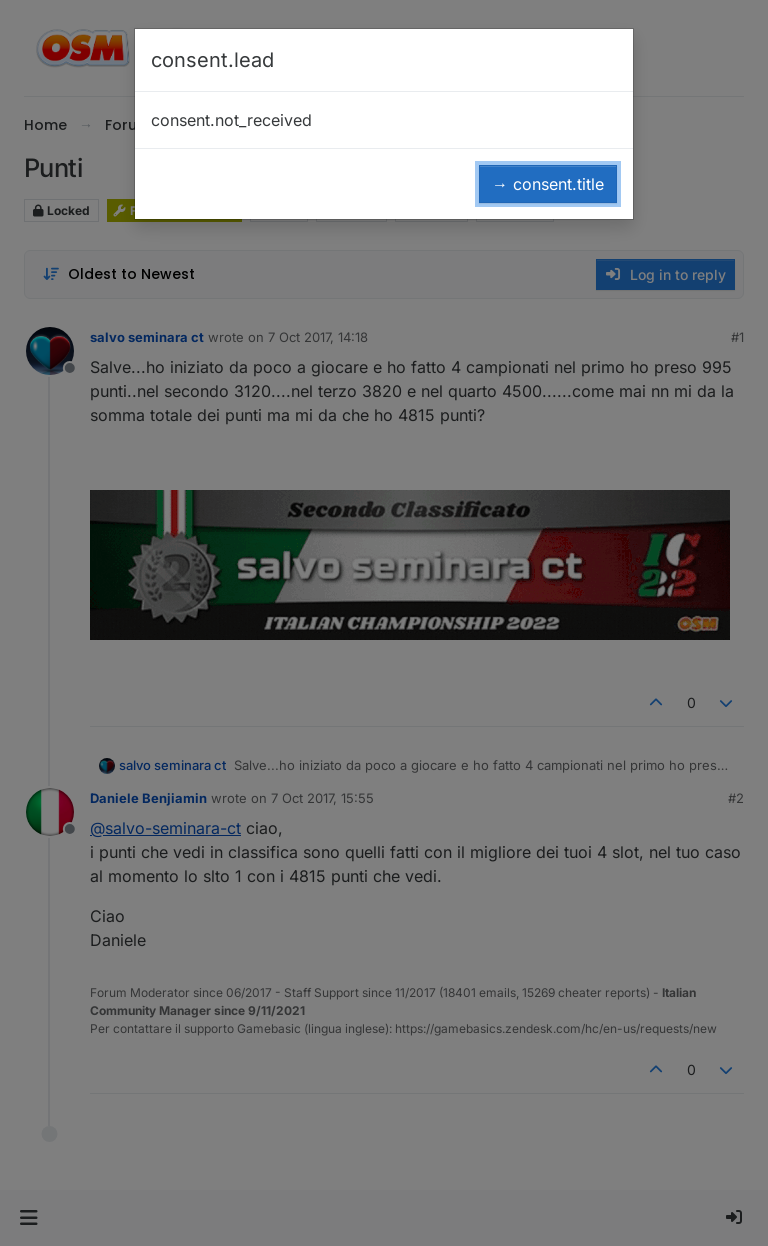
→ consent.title (548, 184)
